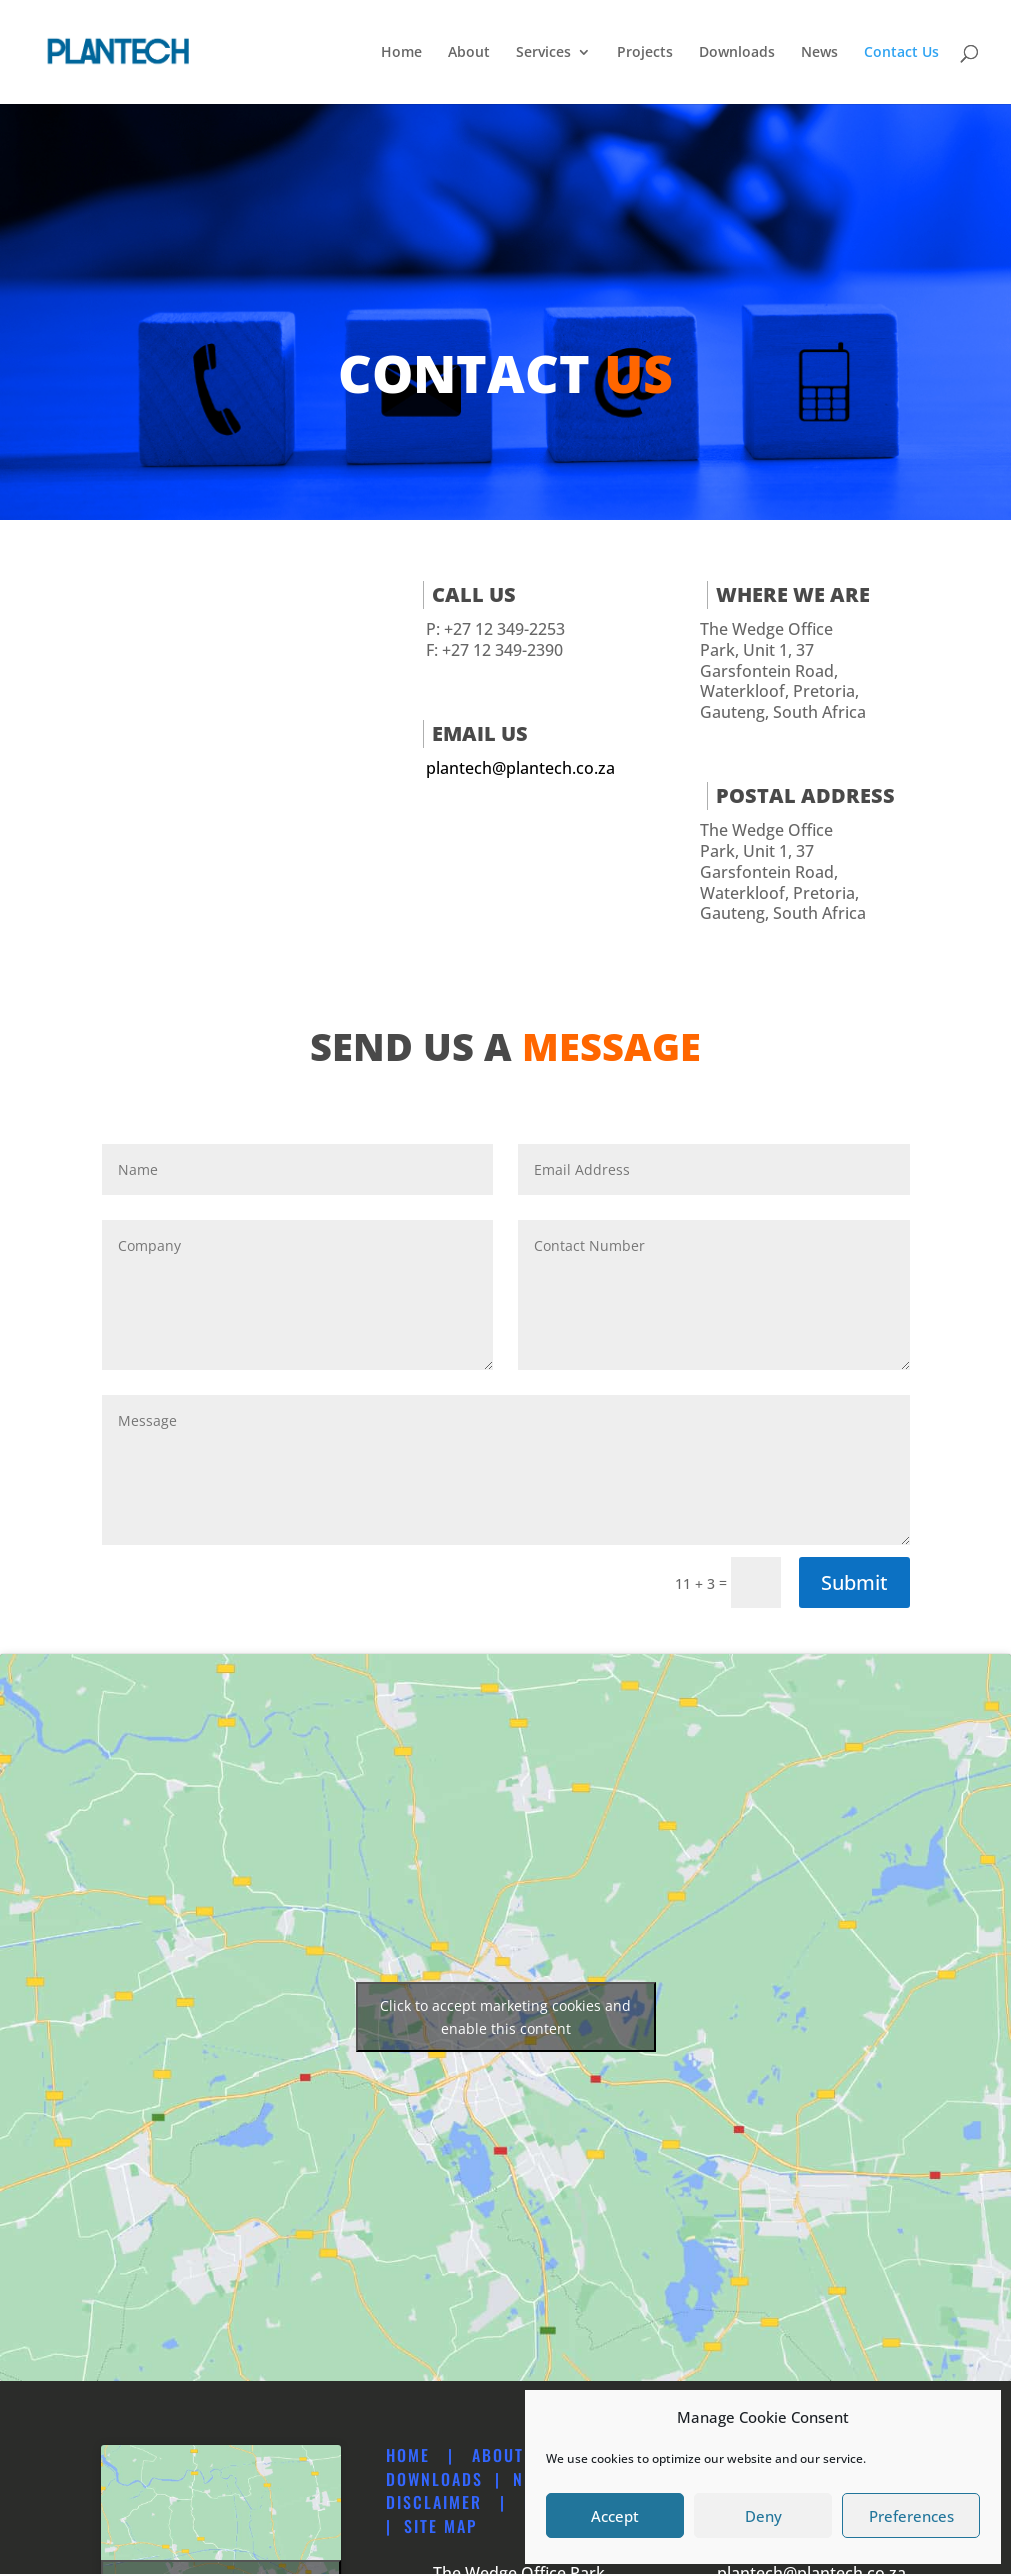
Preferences (911, 2516)
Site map (440, 2526)
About (469, 53)
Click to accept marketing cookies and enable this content (505, 2017)
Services (543, 53)
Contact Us (901, 53)
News (819, 53)
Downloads (737, 53)
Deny (763, 2516)
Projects (645, 53)
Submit (854, 1582)
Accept (615, 2516)
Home (401, 53)
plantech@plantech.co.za (520, 768)
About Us (511, 2455)
